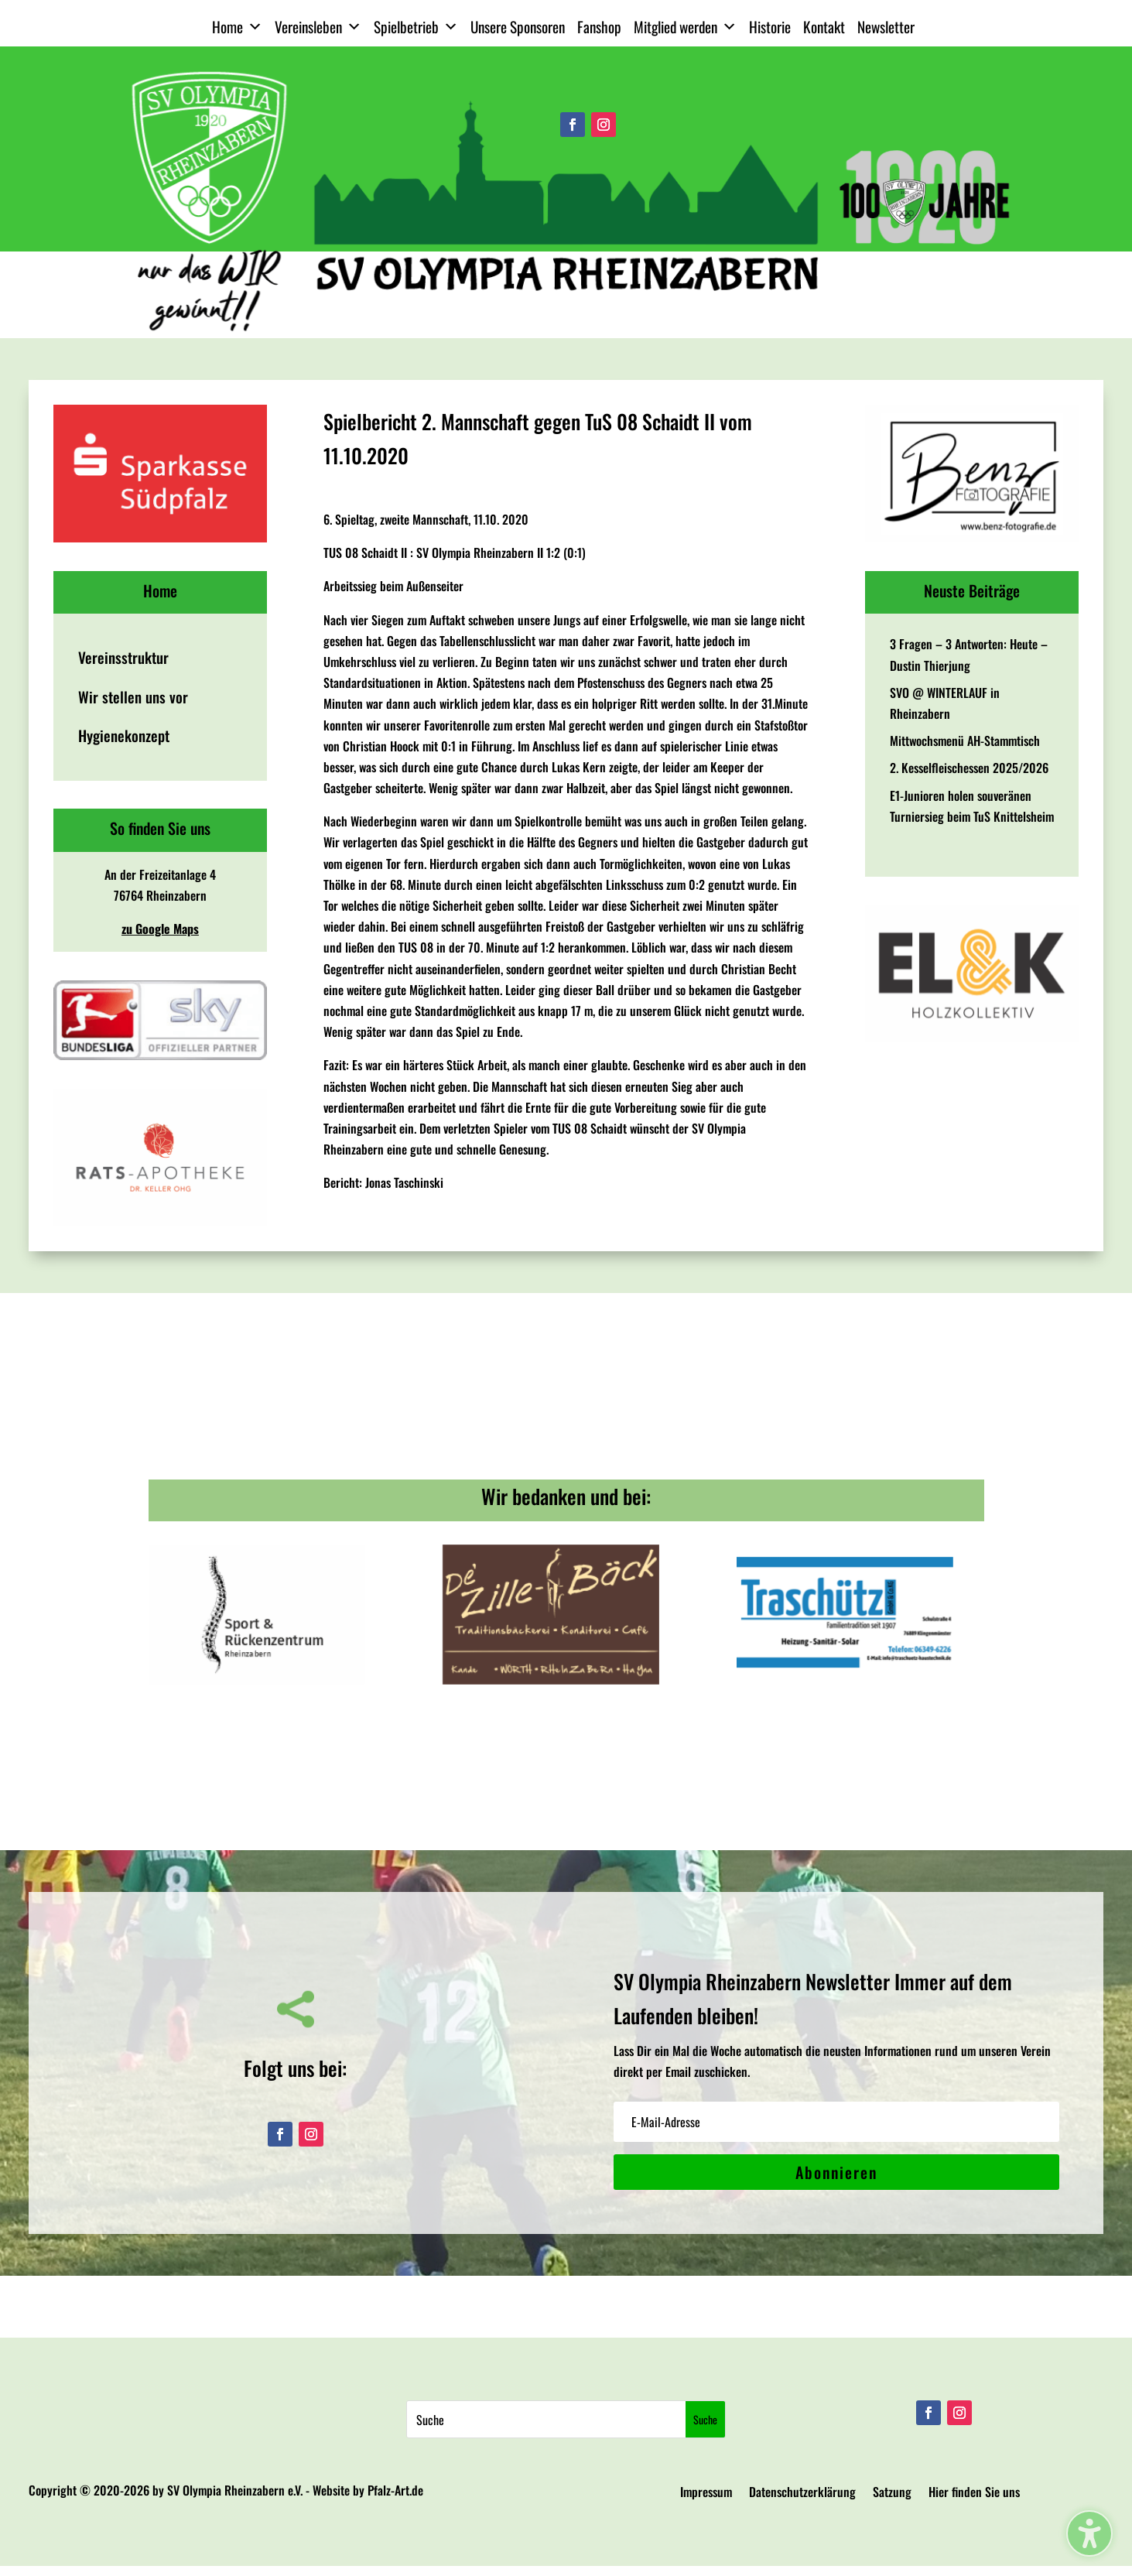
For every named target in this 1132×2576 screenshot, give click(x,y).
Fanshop (599, 26)
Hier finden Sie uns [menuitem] (974, 2493)
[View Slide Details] (160, 473)
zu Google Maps (160, 928)
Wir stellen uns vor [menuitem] (133, 697)
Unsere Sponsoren (517, 26)
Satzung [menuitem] (892, 2493)
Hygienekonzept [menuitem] (123, 735)
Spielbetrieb (416, 27)
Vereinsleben (318, 27)
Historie (770, 26)
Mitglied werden (685, 27)
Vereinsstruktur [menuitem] (123, 657)
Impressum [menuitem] (706, 2493)
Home (237, 27)
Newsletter (886, 26)
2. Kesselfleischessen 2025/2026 (969, 767)
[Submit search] (705, 2419)
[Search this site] (546, 2419)
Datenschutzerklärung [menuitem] (802, 2493)
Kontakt (824, 26)
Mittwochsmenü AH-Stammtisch (965, 740)
